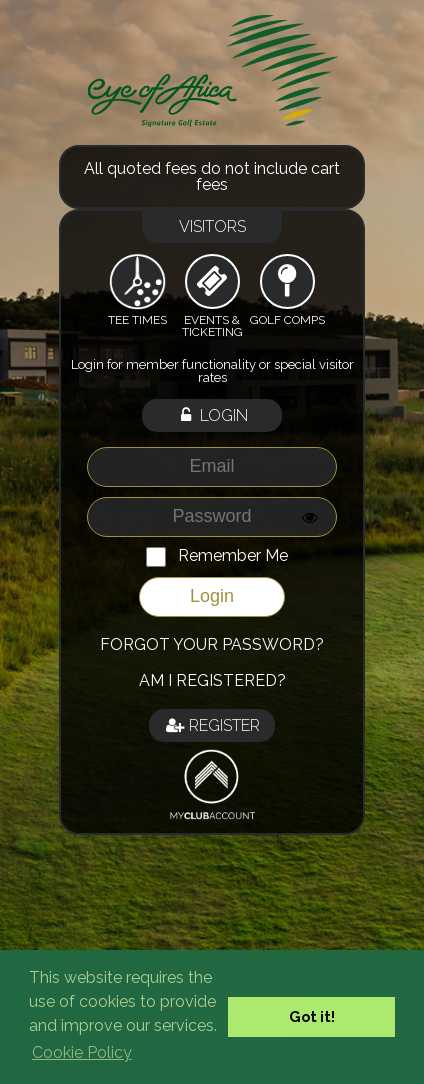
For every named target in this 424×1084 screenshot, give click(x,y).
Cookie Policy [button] (82, 1052)
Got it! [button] (312, 1016)
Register (212, 725)
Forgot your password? (212, 644)
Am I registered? (212, 680)
